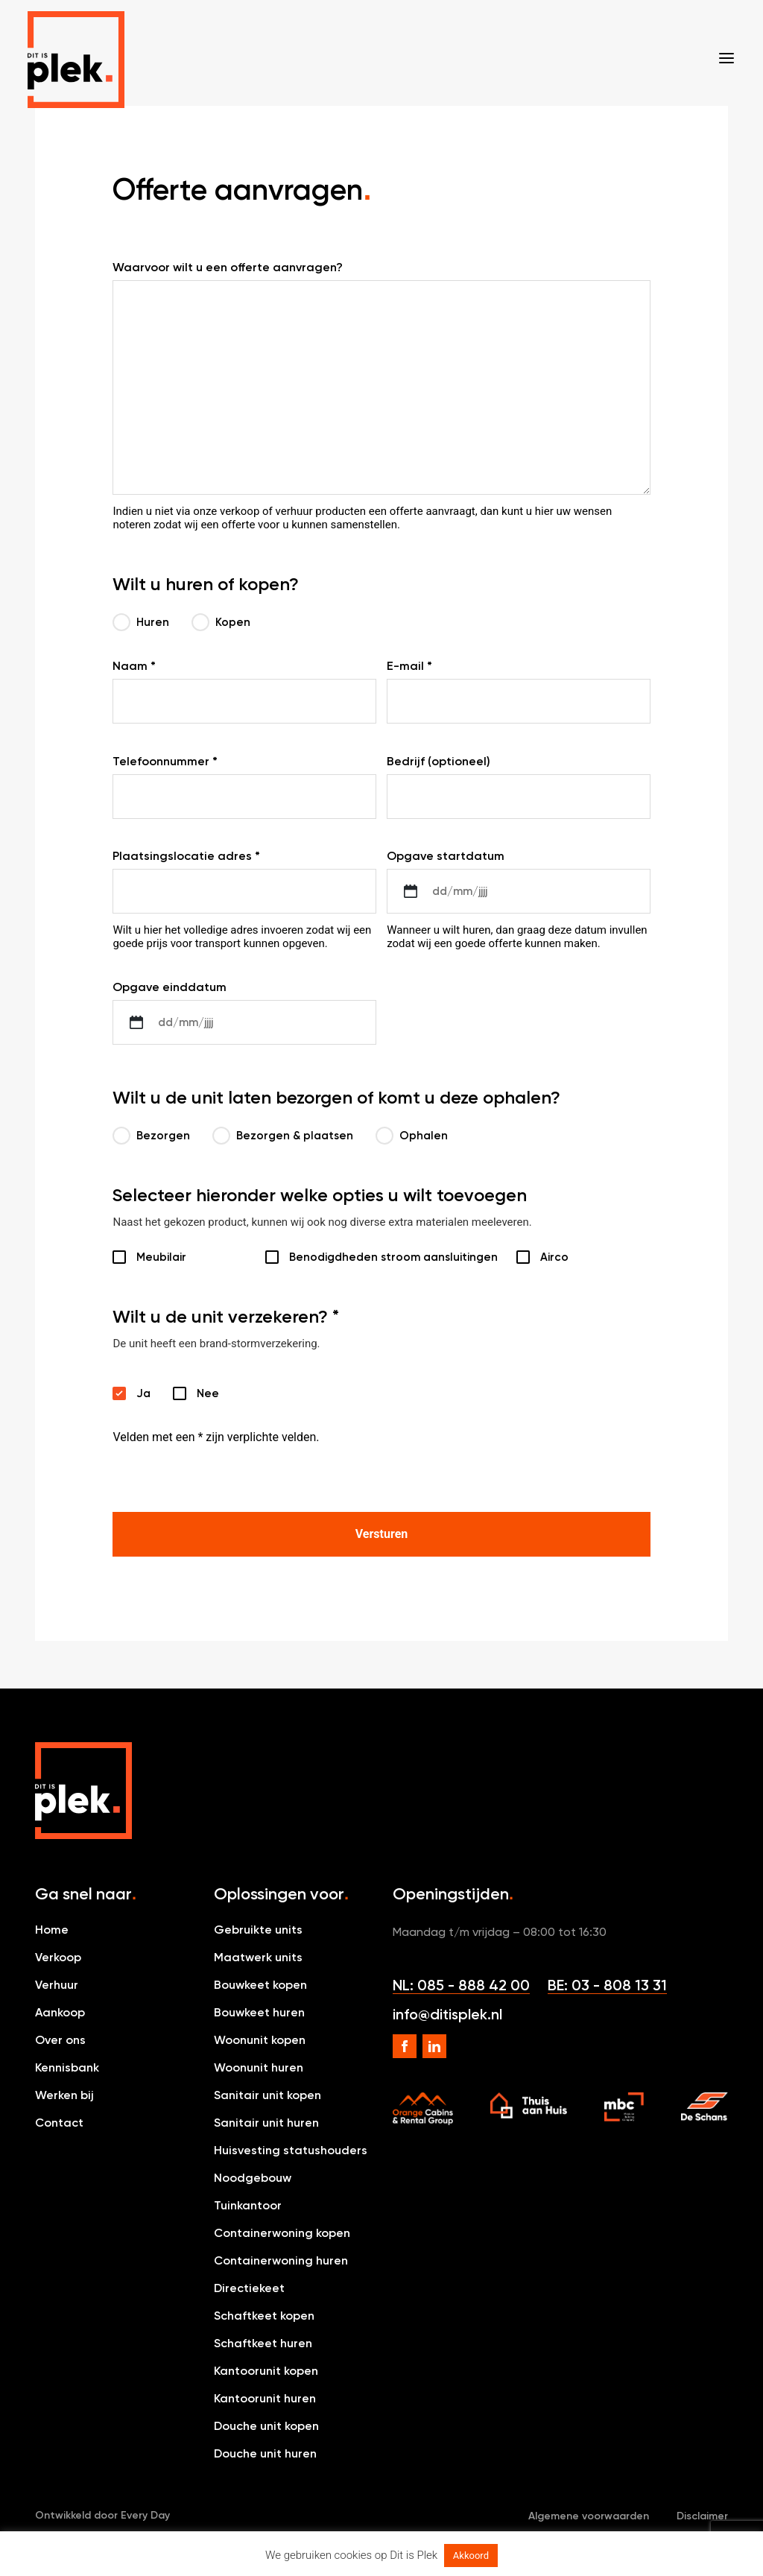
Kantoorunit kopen (266, 2371)
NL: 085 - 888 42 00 (461, 1985)
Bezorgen (151, 1135)
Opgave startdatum (445, 856)
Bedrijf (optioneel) (438, 761)
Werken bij (64, 2095)
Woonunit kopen (259, 2040)
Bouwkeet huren (259, 2012)
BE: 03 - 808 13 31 (607, 1985)
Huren (140, 622)
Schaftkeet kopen (264, 2315)
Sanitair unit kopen (267, 2095)
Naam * (134, 666)
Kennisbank (67, 2067)
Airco (554, 1257)
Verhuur (56, 1985)
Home (52, 1929)
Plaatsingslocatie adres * (186, 856)
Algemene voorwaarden (588, 2516)
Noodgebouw (252, 2178)
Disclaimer (702, 2516)
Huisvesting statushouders (290, 2150)
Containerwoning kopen (282, 2233)
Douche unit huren (265, 2453)
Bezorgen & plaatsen (282, 1135)
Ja (124, 1393)
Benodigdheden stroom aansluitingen (381, 1257)
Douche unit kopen (266, 2426)
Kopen (221, 622)
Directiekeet (249, 2288)
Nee (185, 1393)
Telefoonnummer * (165, 761)
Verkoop (58, 1957)
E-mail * (409, 666)
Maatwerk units (258, 1957)
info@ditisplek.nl (447, 2014)
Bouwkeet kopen (260, 1985)
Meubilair (161, 1257)
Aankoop (60, 2012)
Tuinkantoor (248, 2205)
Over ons (60, 2040)
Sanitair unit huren (266, 2122)
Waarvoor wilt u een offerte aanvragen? (228, 267)
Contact (59, 2122)
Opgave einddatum (170, 987)
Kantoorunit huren (265, 2398)
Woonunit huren (258, 2067)
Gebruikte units (258, 1929)
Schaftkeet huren (263, 2343)
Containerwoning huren (281, 2260)
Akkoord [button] (471, 2555)
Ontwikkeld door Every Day (102, 2515)
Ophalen (411, 1135)
